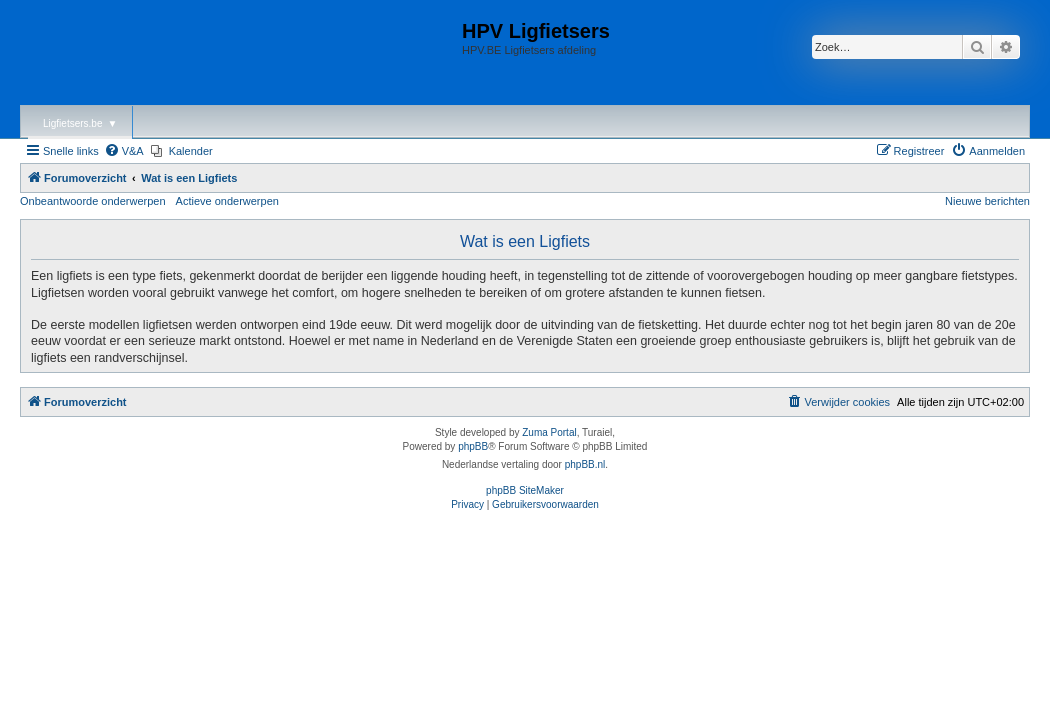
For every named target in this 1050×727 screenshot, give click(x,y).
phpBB (473, 446)
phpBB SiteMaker (525, 490)
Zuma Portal (549, 432)
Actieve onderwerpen (227, 201)
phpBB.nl (585, 464)
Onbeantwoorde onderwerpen (93, 201)
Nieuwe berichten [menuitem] (987, 201)
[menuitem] (124, 151)
